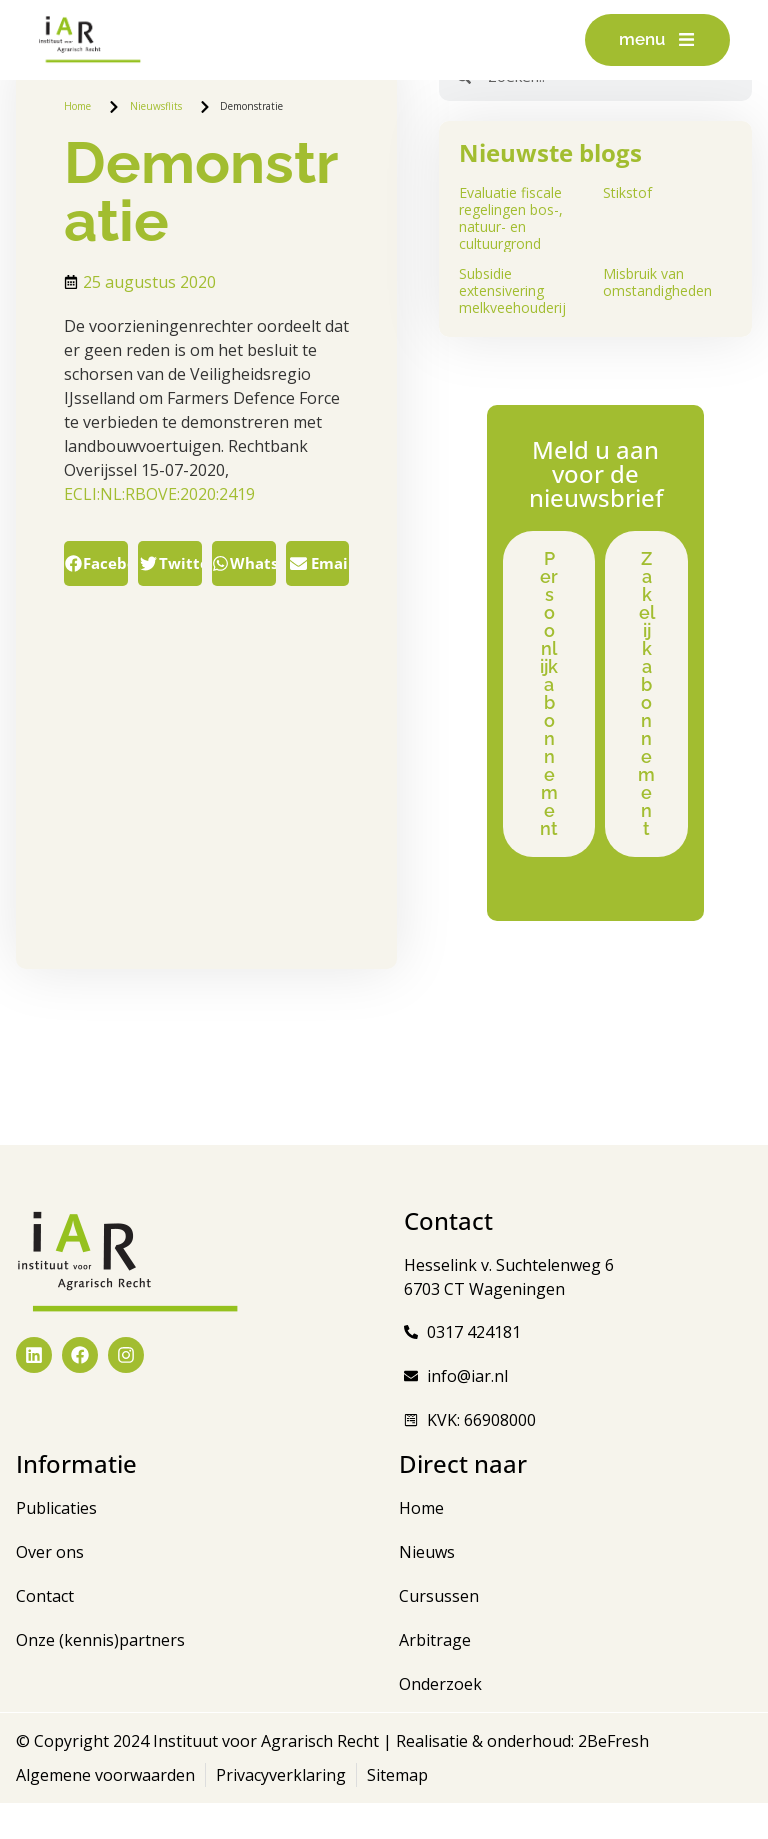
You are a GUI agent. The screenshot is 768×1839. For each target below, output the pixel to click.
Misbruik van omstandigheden (657, 282)
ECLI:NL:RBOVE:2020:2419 (159, 494)
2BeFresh (611, 1777)
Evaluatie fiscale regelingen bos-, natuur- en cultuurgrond (511, 217)
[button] (96, 563)
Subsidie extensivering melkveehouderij (512, 290)
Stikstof (627, 192)
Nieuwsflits (156, 106)
